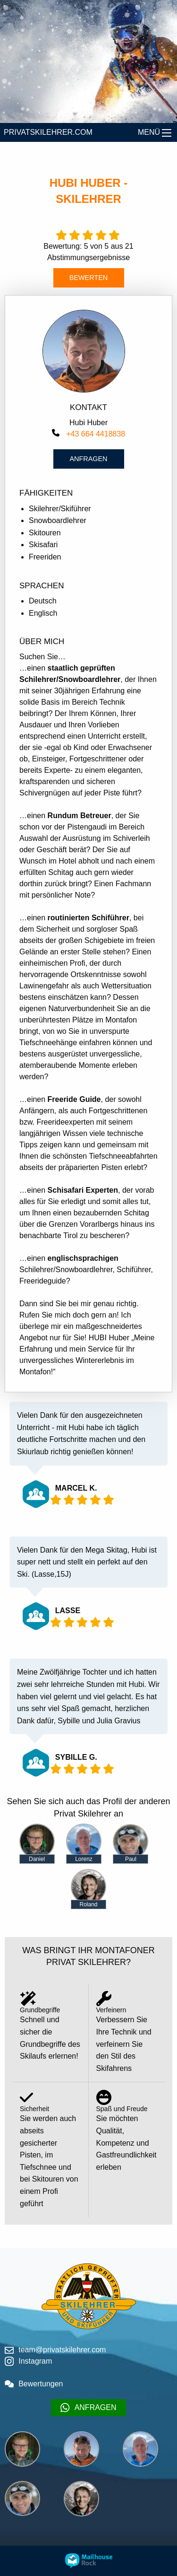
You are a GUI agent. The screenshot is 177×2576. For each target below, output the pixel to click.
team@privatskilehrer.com (55, 2350)
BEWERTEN (88, 277)
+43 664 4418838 (88, 434)
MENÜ (149, 132)
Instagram (28, 2361)
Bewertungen (34, 2384)
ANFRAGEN (88, 2407)
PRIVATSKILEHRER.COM (48, 132)
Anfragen (89, 459)
